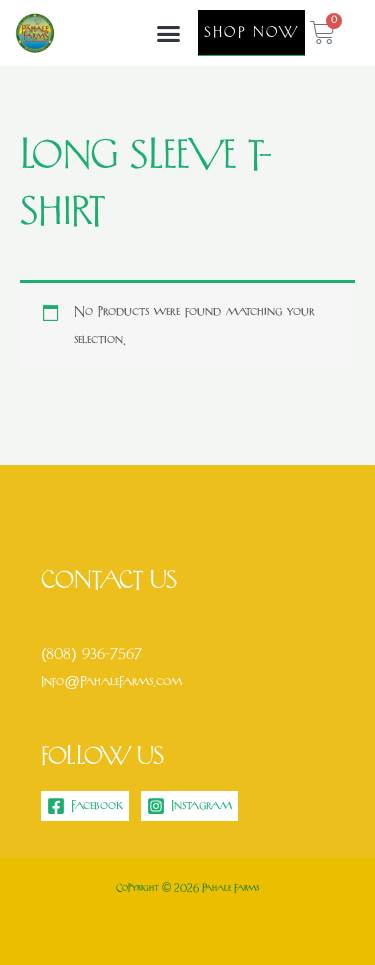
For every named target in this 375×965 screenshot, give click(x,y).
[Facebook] (85, 806)
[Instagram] (189, 806)
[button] (169, 33)
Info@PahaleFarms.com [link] (111, 682)
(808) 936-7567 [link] (91, 654)
